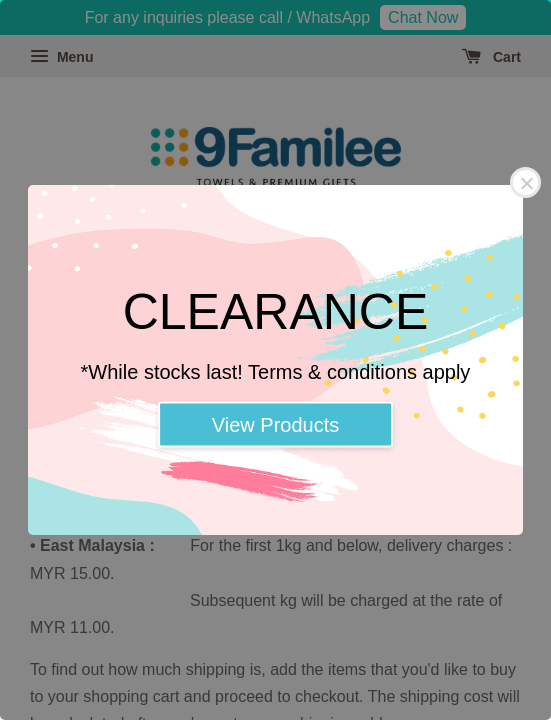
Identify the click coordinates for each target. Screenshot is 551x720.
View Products (275, 425)
